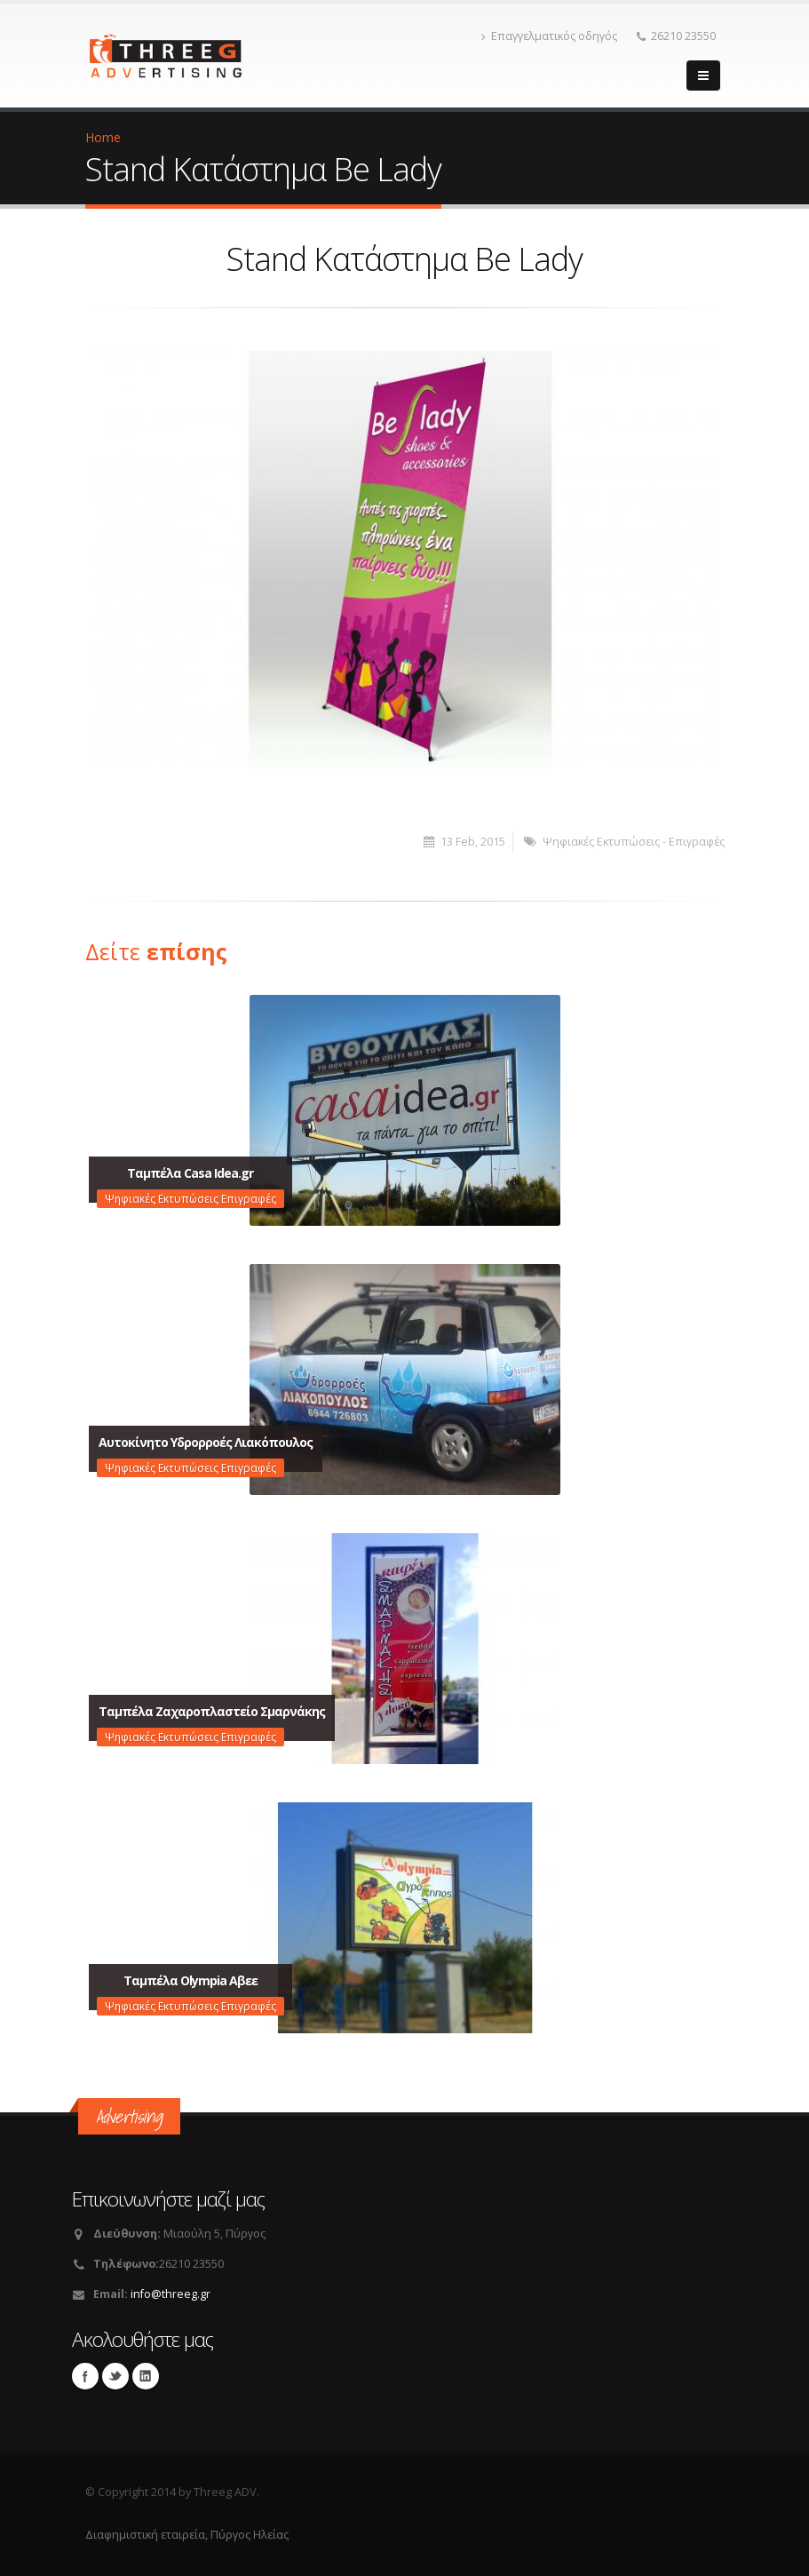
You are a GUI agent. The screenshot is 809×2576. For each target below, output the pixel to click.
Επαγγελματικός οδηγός (549, 36)
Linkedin (145, 2376)
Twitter (115, 2376)
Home (103, 137)
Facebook (85, 2376)
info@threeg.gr (170, 2294)
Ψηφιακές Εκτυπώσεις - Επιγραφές (634, 841)
